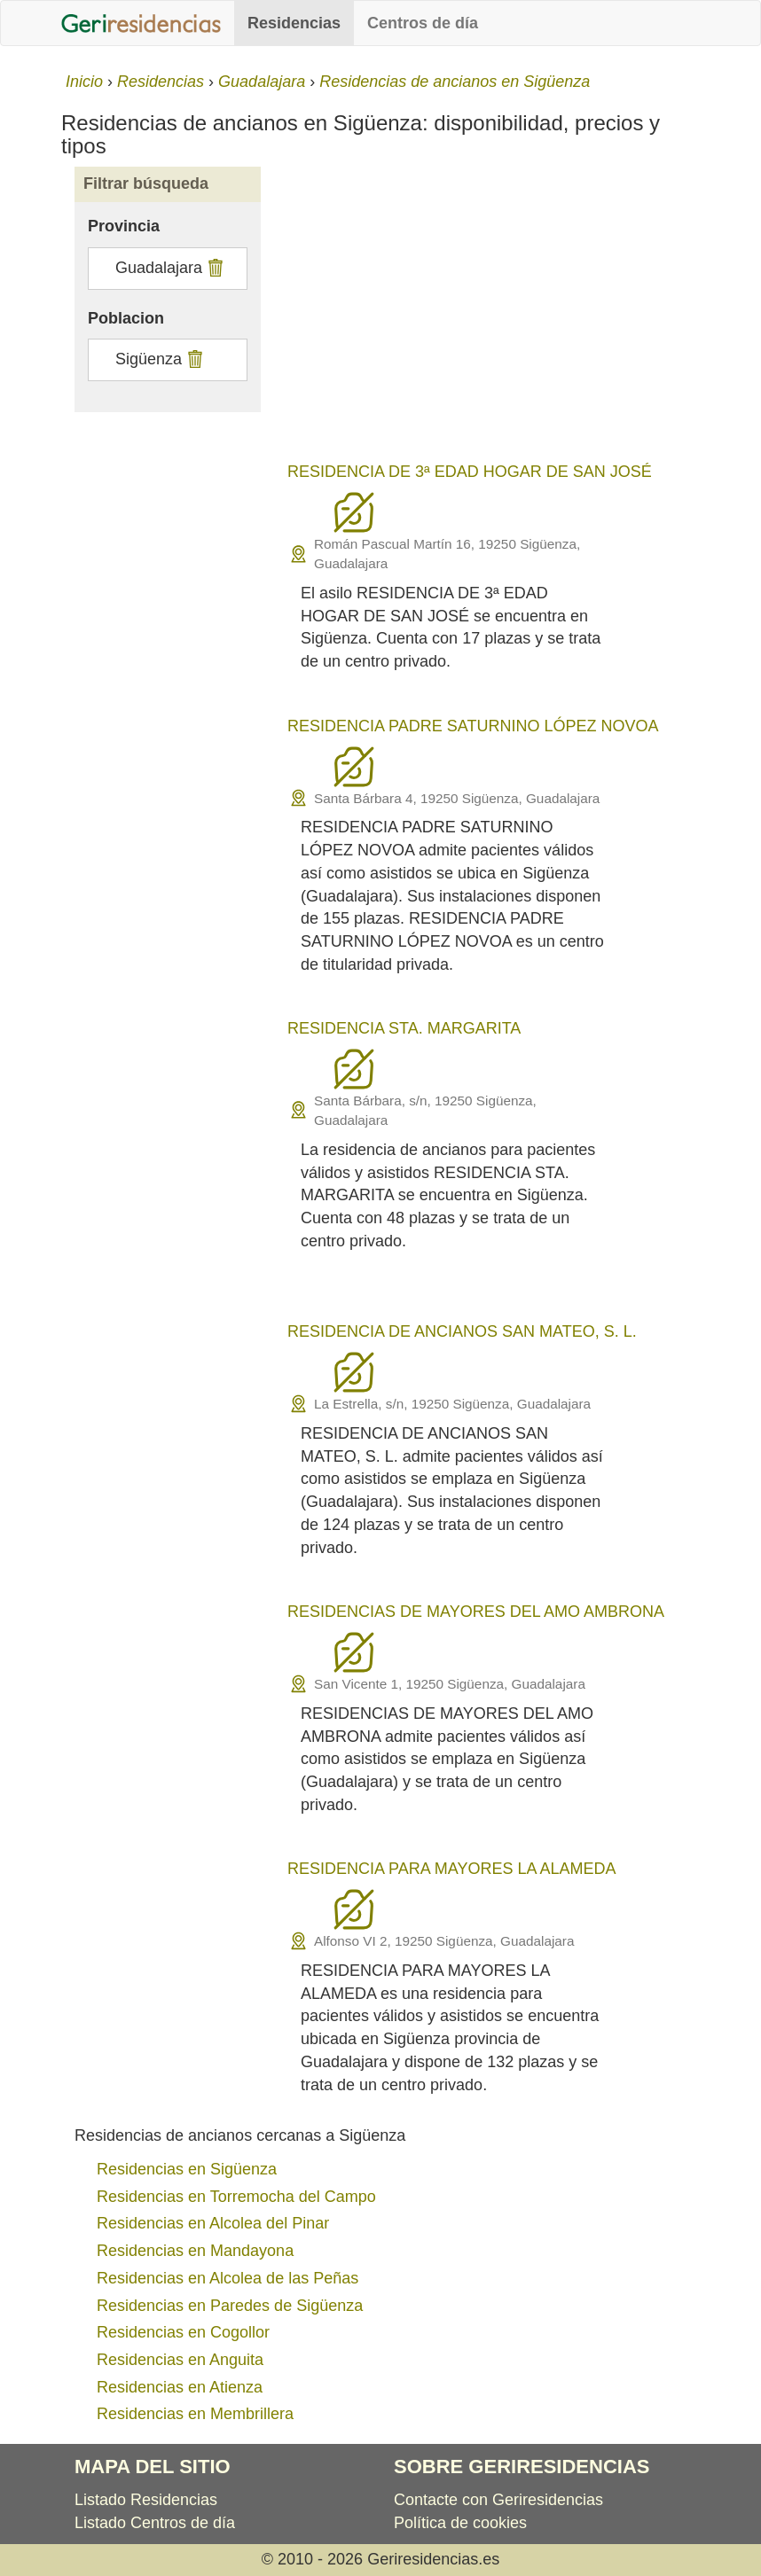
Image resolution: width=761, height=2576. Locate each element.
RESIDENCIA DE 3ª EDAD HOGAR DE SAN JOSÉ (469, 471)
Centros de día (422, 23)
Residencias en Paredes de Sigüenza (230, 2305)
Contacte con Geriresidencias (498, 2500)
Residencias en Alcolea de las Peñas (227, 2278)
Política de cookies (460, 2523)
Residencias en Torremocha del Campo (236, 2196)
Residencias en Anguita (180, 2360)
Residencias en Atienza (180, 2387)
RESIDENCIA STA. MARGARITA (404, 1028)
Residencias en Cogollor (183, 2332)
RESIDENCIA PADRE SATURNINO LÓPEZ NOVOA (472, 726)
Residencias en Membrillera (195, 2414)
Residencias (294, 23)
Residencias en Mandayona (195, 2251)
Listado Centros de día (155, 2523)
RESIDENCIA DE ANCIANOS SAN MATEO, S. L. (462, 1331)
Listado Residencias (146, 2500)
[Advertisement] (486, 317)
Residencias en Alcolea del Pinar (213, 2223)
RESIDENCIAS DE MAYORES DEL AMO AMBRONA (475, 1611)
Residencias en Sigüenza (187, 2169)
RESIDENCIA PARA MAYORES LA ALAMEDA (451, 1868)
